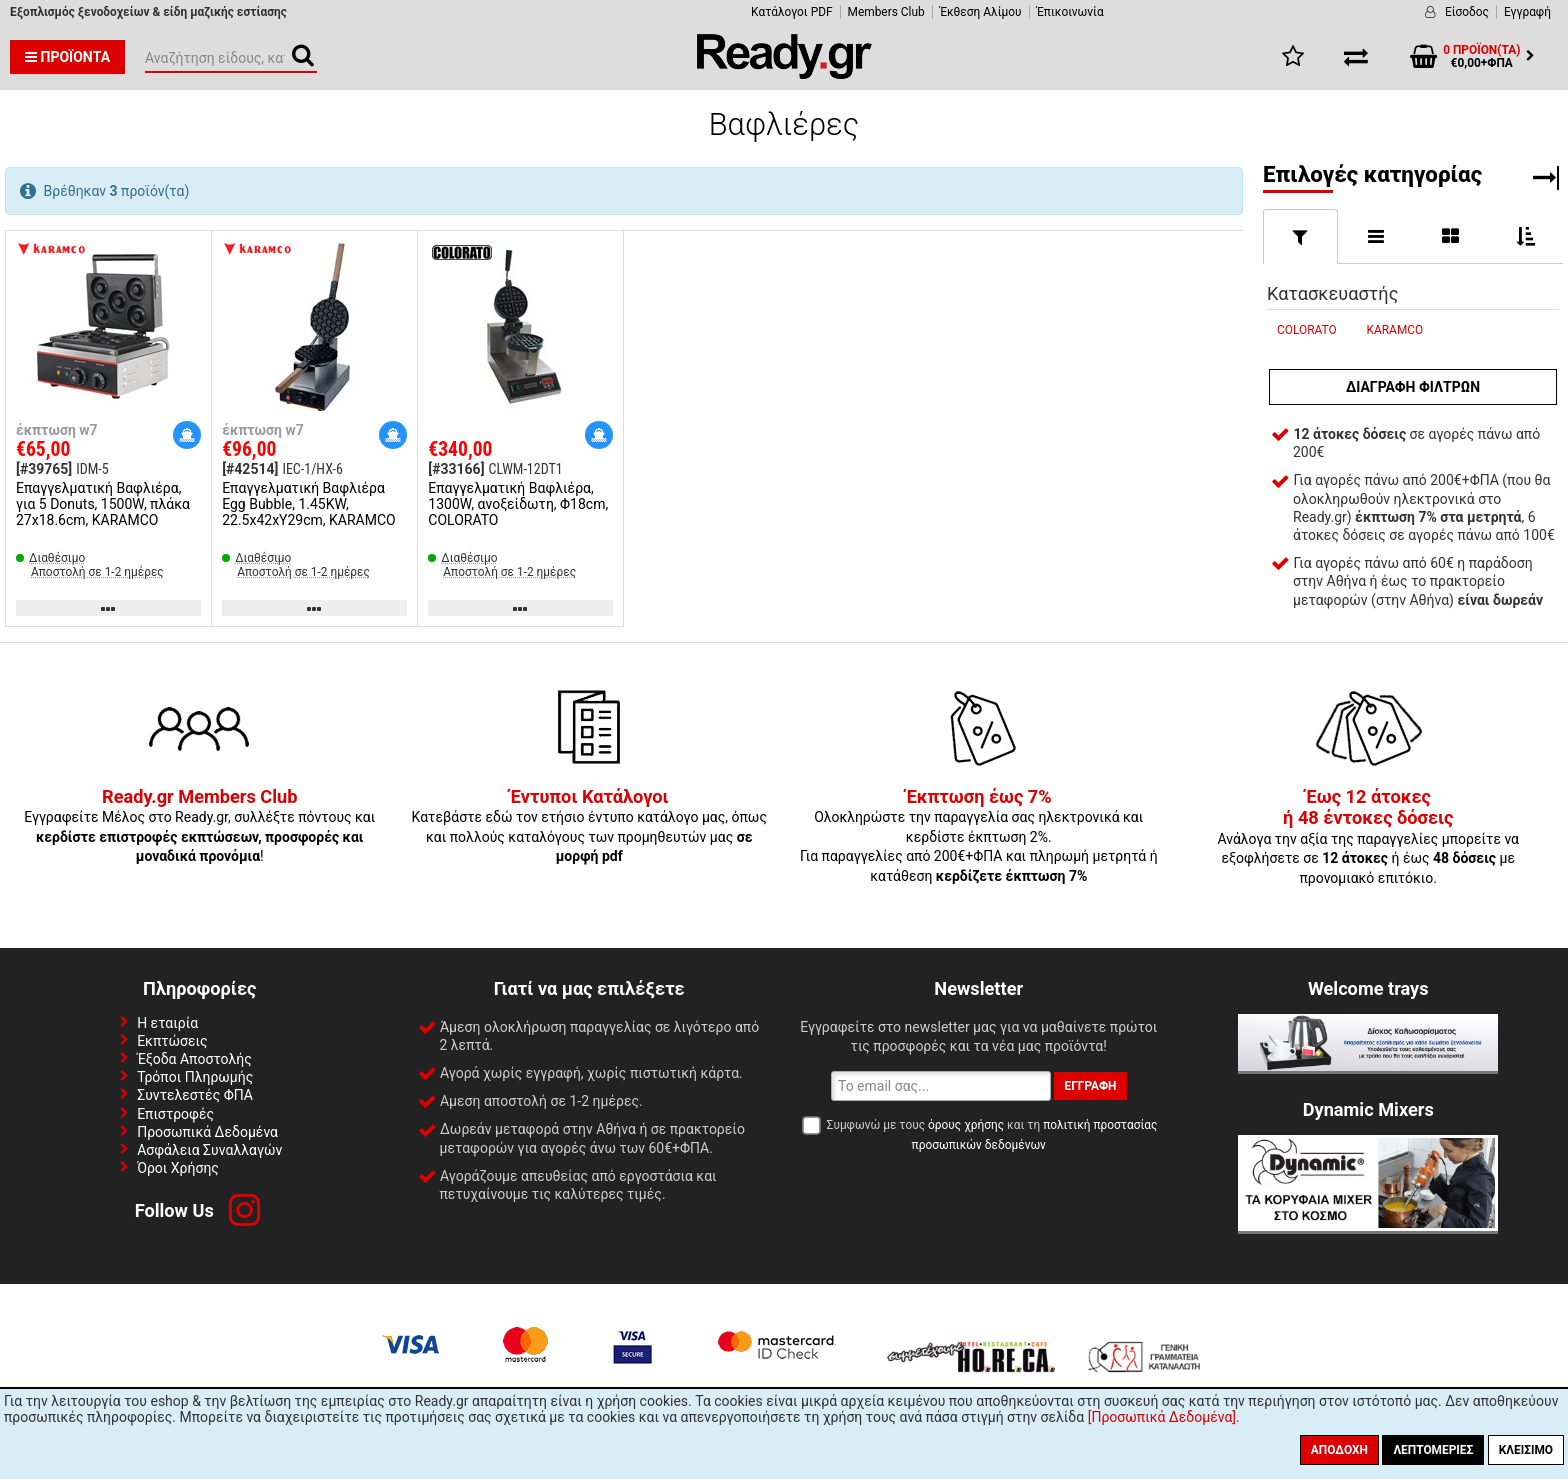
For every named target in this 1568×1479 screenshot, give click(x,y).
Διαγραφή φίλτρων (1413, 387)
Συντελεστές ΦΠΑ (195, 1095)
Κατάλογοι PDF (791, 12)
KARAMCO (1395, 330)
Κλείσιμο (1526, 1450)
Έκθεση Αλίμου (981, 12)
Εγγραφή (1527, 12)
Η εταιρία (167, 1023)
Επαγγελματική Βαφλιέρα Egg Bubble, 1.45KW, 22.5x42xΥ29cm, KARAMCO (309, 504)
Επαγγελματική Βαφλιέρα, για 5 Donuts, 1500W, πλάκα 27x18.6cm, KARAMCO (103, 504)
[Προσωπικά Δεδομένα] (1162, 1417)
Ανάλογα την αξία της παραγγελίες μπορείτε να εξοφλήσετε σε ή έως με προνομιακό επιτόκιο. (1368, 838)
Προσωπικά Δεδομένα (207, 1132)
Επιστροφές (175, 1114)
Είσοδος (1467, 12)
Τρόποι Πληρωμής (195, 1077)
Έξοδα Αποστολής (194, 1059)
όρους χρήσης (966, 1125)
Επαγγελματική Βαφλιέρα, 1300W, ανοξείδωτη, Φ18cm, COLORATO (518, 504)
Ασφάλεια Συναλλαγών (209, 1150)
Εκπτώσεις (172, 1041)
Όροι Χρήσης (178, 1168)
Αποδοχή (1339, 1450)
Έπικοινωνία (1070, 12)
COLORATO (1307, 330)
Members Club (886, 12)
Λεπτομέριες (1433, 1450)
